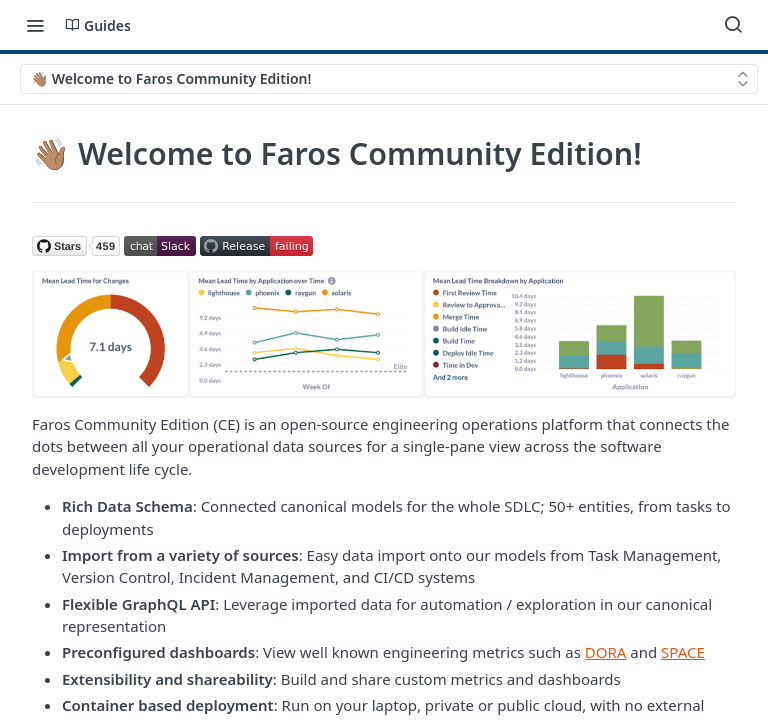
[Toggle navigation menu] (35, 25)
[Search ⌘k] (733, 25)
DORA (606, 652)
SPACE (683, 652)
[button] (76, 244)
